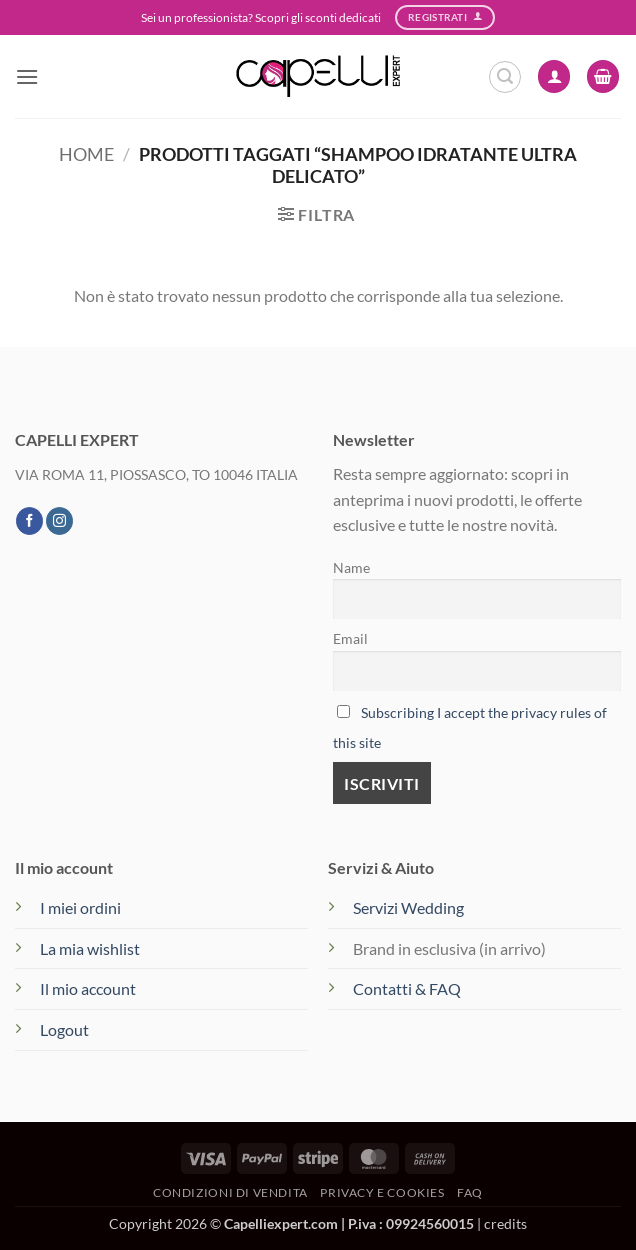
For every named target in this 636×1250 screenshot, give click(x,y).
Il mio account (88, 988)
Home (86, 154)
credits (505, 1223)
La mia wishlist (90, 948)
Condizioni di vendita (230, 1192)
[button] (27, 76)
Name (351, 567)
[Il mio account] (554, 76)
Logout (64, 1029)
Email (350, 638)
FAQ (470, 1192)
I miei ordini (80, 907)
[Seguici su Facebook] (29, 521)
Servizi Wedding (410, 907)
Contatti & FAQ (407, 988)
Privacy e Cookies (382, 1192)
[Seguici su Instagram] (59, 521)
